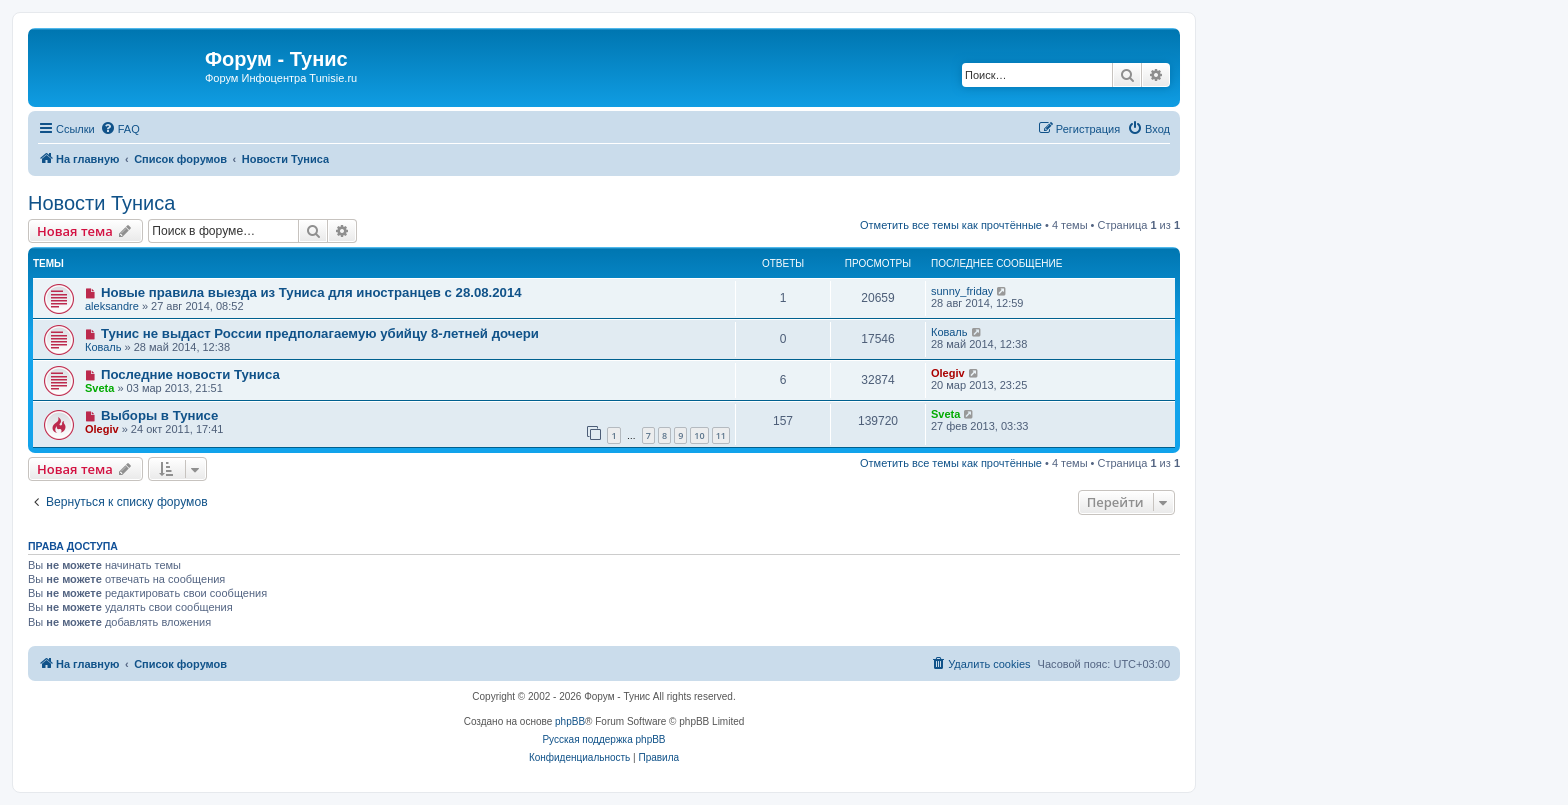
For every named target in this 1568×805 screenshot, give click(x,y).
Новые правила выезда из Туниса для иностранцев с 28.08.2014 (311, 292)
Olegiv (948, 373)
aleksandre (112, 306)
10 (699, 435)
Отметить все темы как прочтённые (951, 225)
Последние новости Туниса (190, 374)
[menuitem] (120, 129)
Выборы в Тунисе (159, 415)
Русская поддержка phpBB (603, 739)
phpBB (570, 721)
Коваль (103, 347)
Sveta (99, 388)
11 (721, 435)
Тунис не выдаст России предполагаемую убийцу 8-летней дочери (320, 333)
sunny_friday (962, 291)
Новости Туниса (101, 203)
